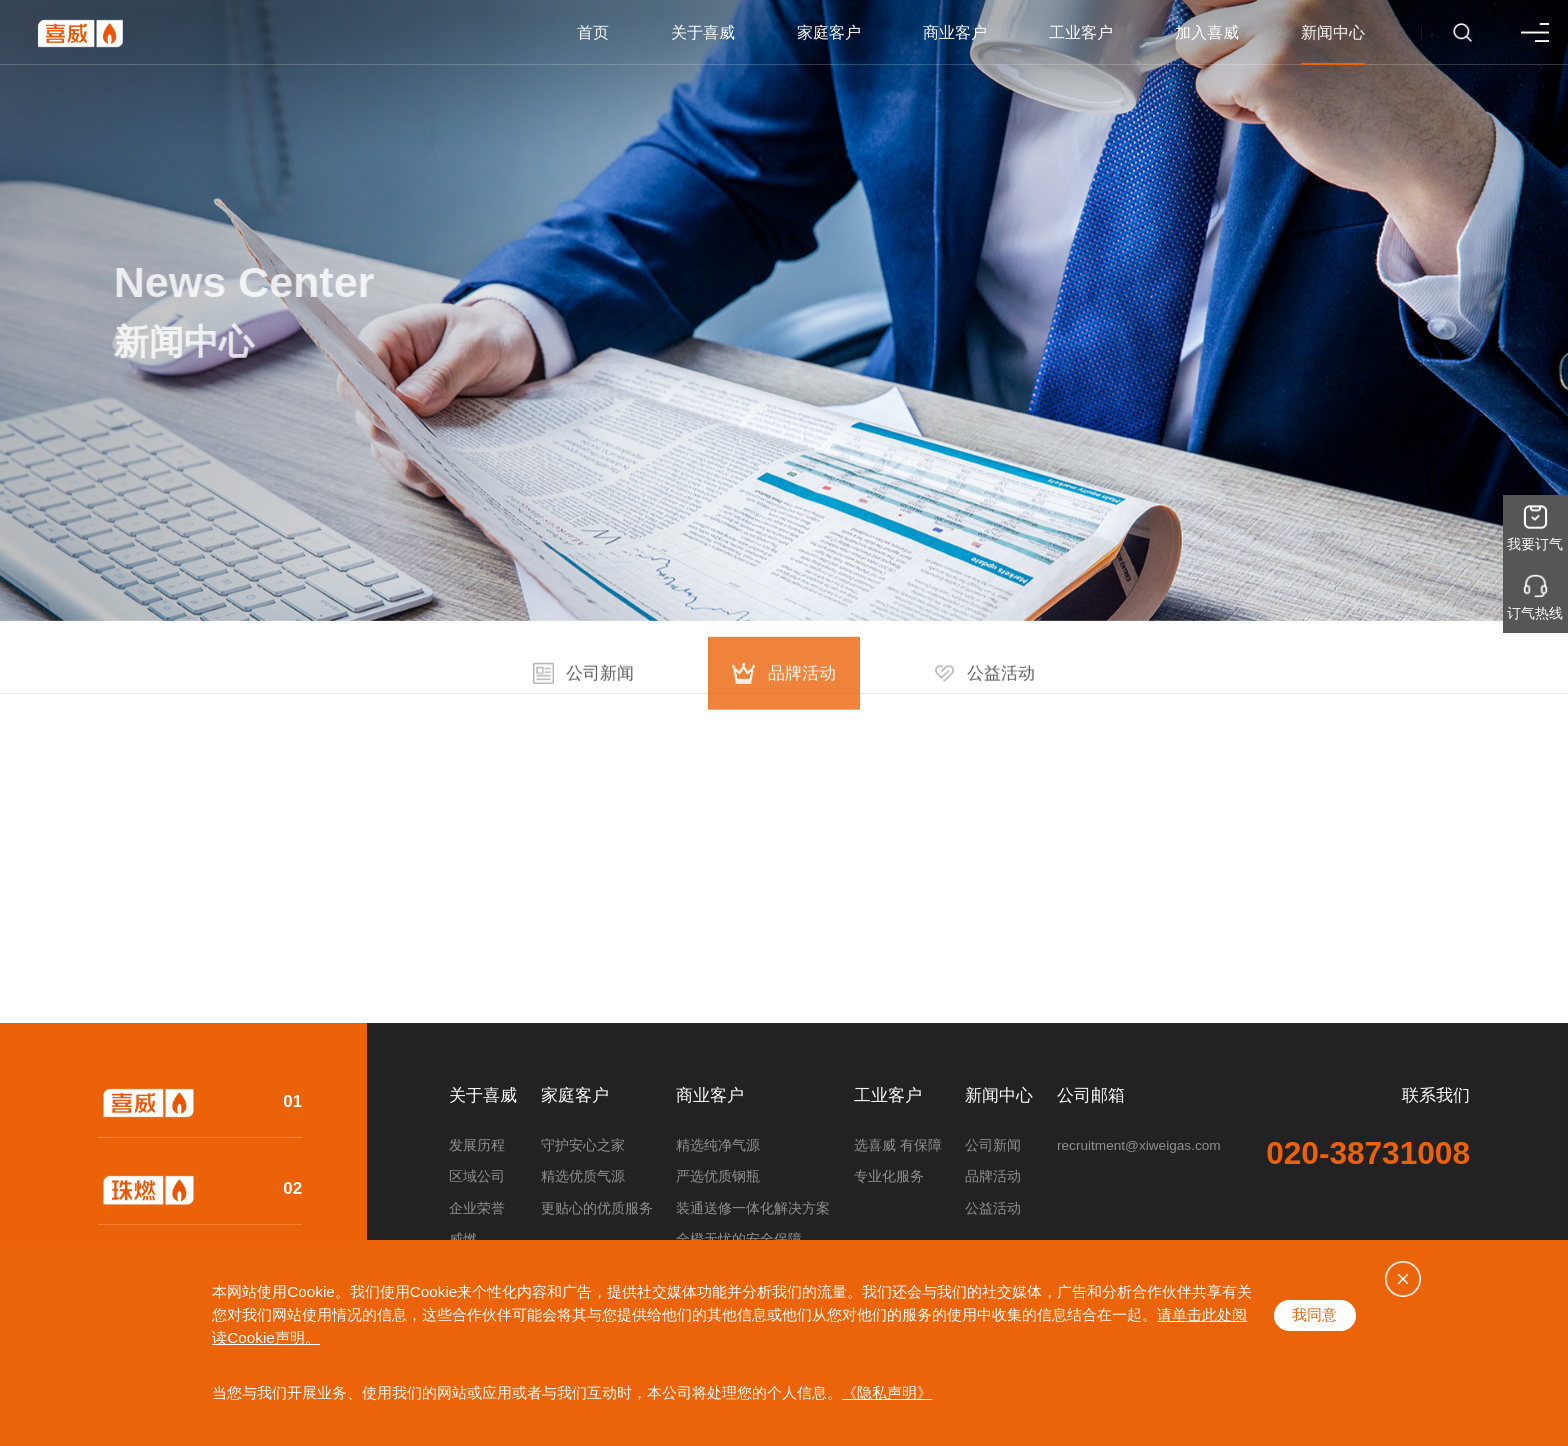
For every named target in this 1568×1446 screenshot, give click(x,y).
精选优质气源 (583, 1176)
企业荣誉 (477, 1208)
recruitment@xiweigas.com (1139, 1145)
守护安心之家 (583, 1145)
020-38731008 (1368, 1154)
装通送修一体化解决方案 (753, 1208)
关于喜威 (703, 32)
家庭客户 (829, 32)
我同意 (1314, 1314)
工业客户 (1081, 32)
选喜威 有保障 (898, 1145)
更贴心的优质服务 (597, 1208)
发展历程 (477, 1145)
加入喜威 (1207, 32)
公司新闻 (993, 1145)
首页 (593, 32)
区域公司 (477, 1176)
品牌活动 (993, 1176)
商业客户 (955, 32)
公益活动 (993, 1208)
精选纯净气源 (718, 1145)
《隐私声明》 (887, 1392)
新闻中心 (1333, 32)
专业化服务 (889, 1176)
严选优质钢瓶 (718, 1176)
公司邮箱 (1091, 1096)
